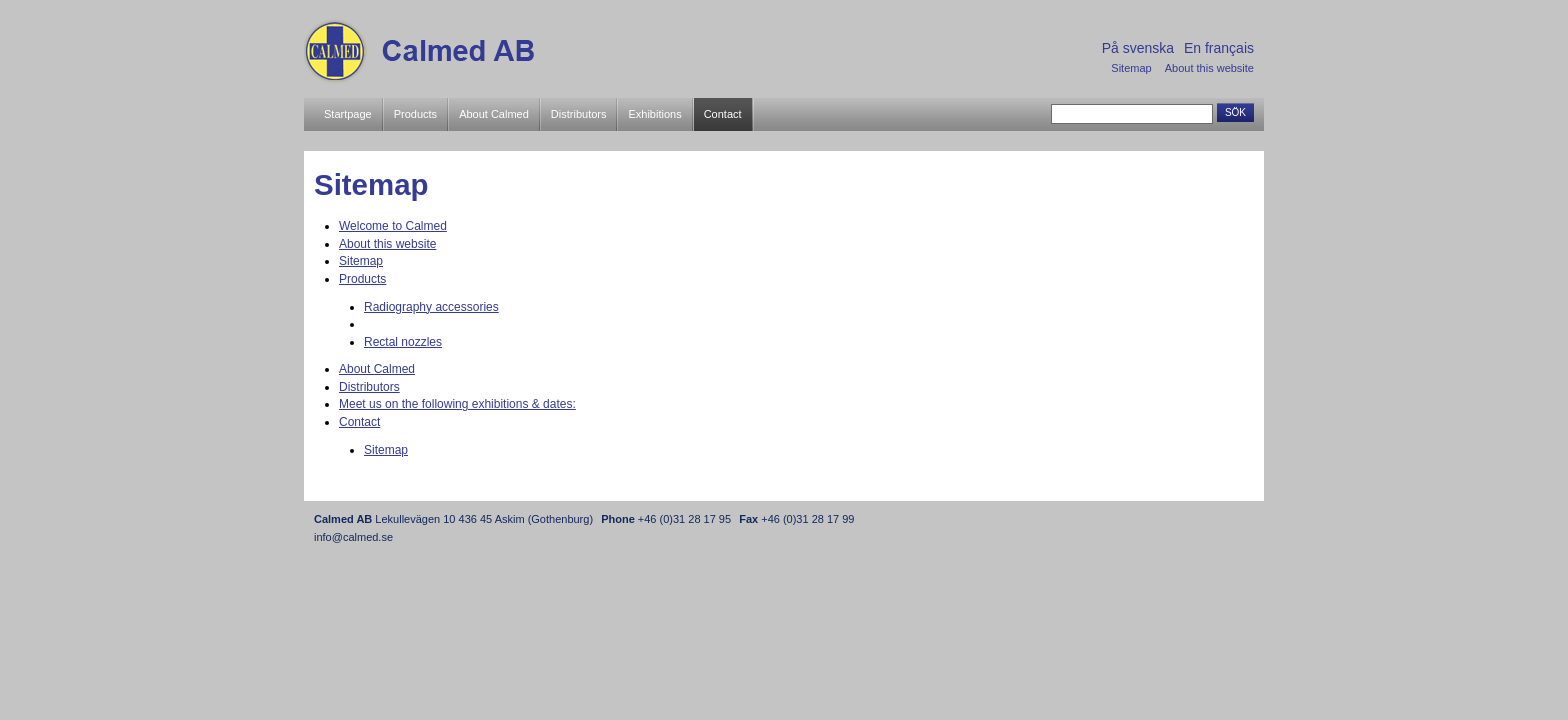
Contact (723, 114)
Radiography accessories (431, 307)
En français (1219, 48)
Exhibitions (654, 114)
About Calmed (494, 114)
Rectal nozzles (403, 342)
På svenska (1138, 48)
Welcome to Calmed (393, 226)
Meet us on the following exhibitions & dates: (457, 404)
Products (415, 114)
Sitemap (1131, 68)
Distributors (579, 114)
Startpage (348, 114)
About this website (1209, 68)
